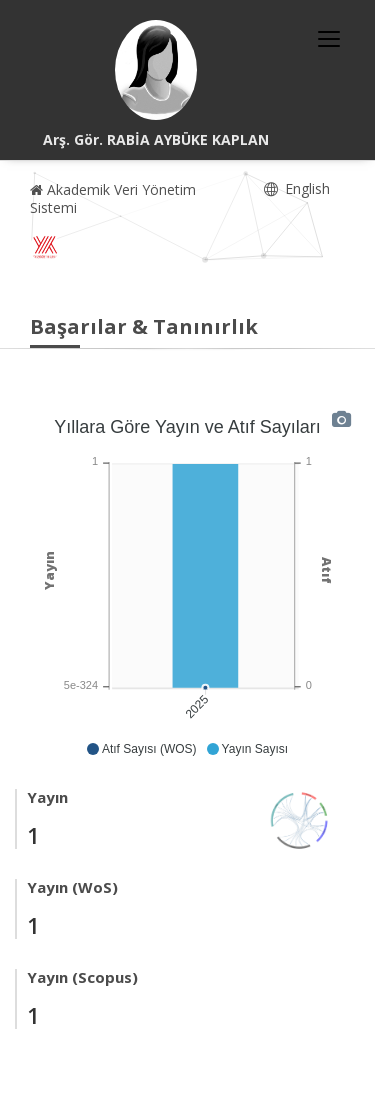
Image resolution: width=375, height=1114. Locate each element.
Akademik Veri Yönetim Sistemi (113, 198)
